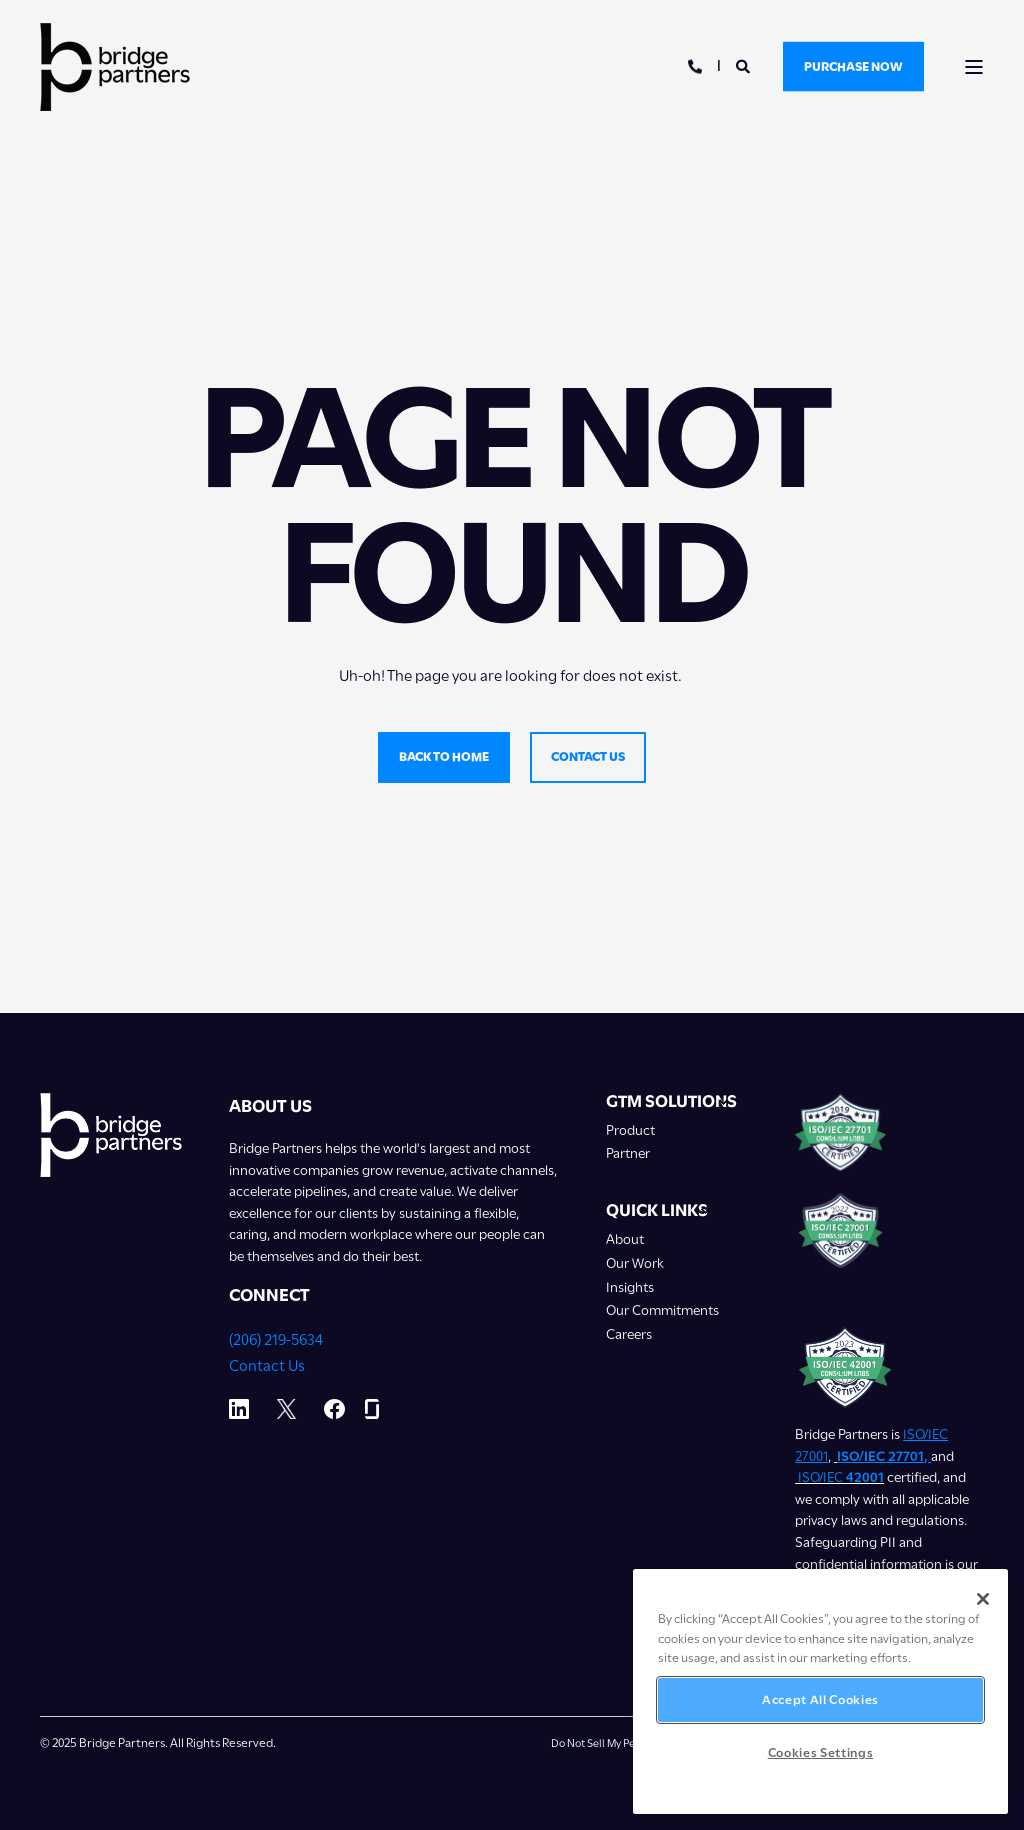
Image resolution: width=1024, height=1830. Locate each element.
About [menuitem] (625, 1239)
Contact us (588, 756)
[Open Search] (744, 65)
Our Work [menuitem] (635, 1263)
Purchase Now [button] (853, 65)
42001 (865, 1477)
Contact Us (267, 1366)
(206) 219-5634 (276, 1340)
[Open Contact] (695, 65)
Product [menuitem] (630, 1130)
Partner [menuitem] (628, 1153)
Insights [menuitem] (630, 1287)
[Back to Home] (115, 67)
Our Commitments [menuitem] (662, 1310)
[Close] (983, 1599)
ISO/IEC (822, 1477)
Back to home (444, 756)
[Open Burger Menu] (974, 67)
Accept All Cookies (820, 1699)
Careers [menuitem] (629, 1334)
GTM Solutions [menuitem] (671, 1102)
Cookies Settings (821, 1752)
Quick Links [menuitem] (657, 1211)
